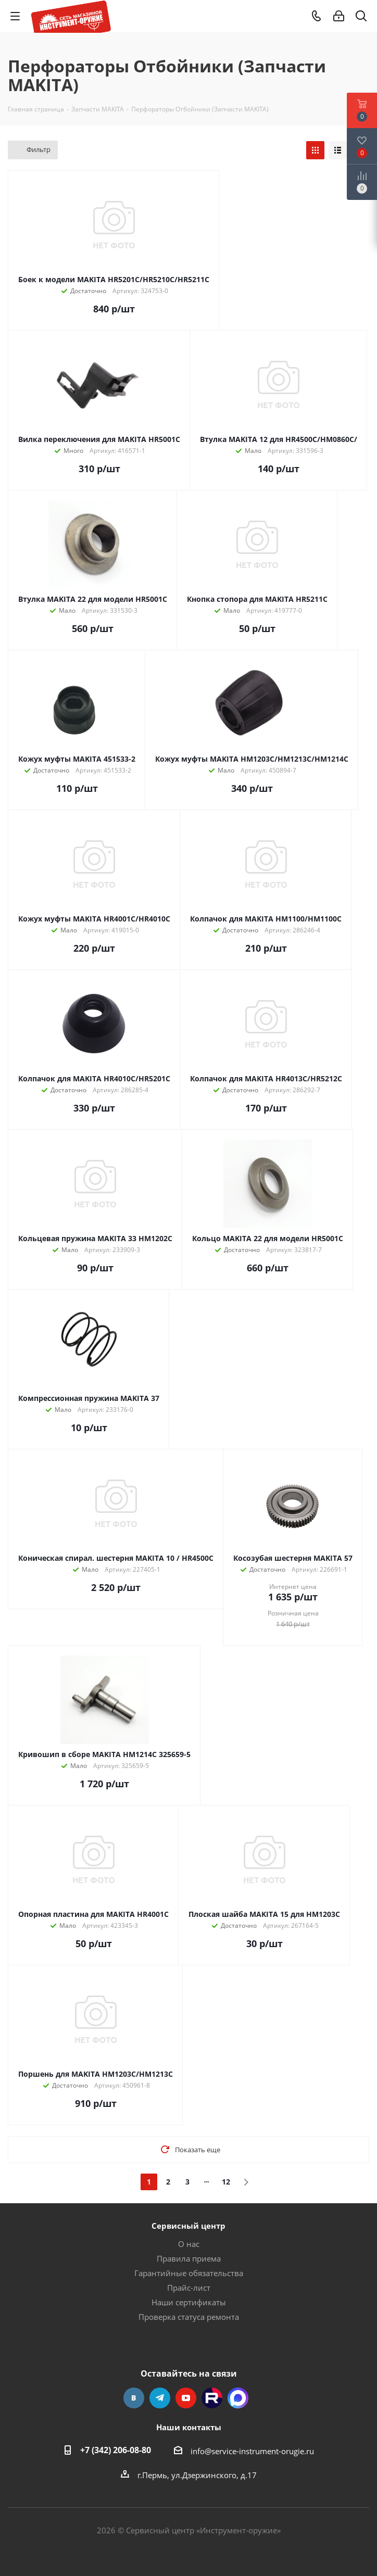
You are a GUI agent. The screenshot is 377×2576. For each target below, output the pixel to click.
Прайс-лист (188, 2287)
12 (226, 2182)
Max (238, 2398)
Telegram (159, 2398)
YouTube (185, 2398)
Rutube (212, 2398)
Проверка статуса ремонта (189, 2317)
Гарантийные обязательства (188, 2273)
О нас (188, 2244)
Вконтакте (133, 2398)
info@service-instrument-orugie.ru (252, 2451)
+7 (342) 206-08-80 (115, 2450)
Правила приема (189, 2258)
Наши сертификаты (189, 2302)
